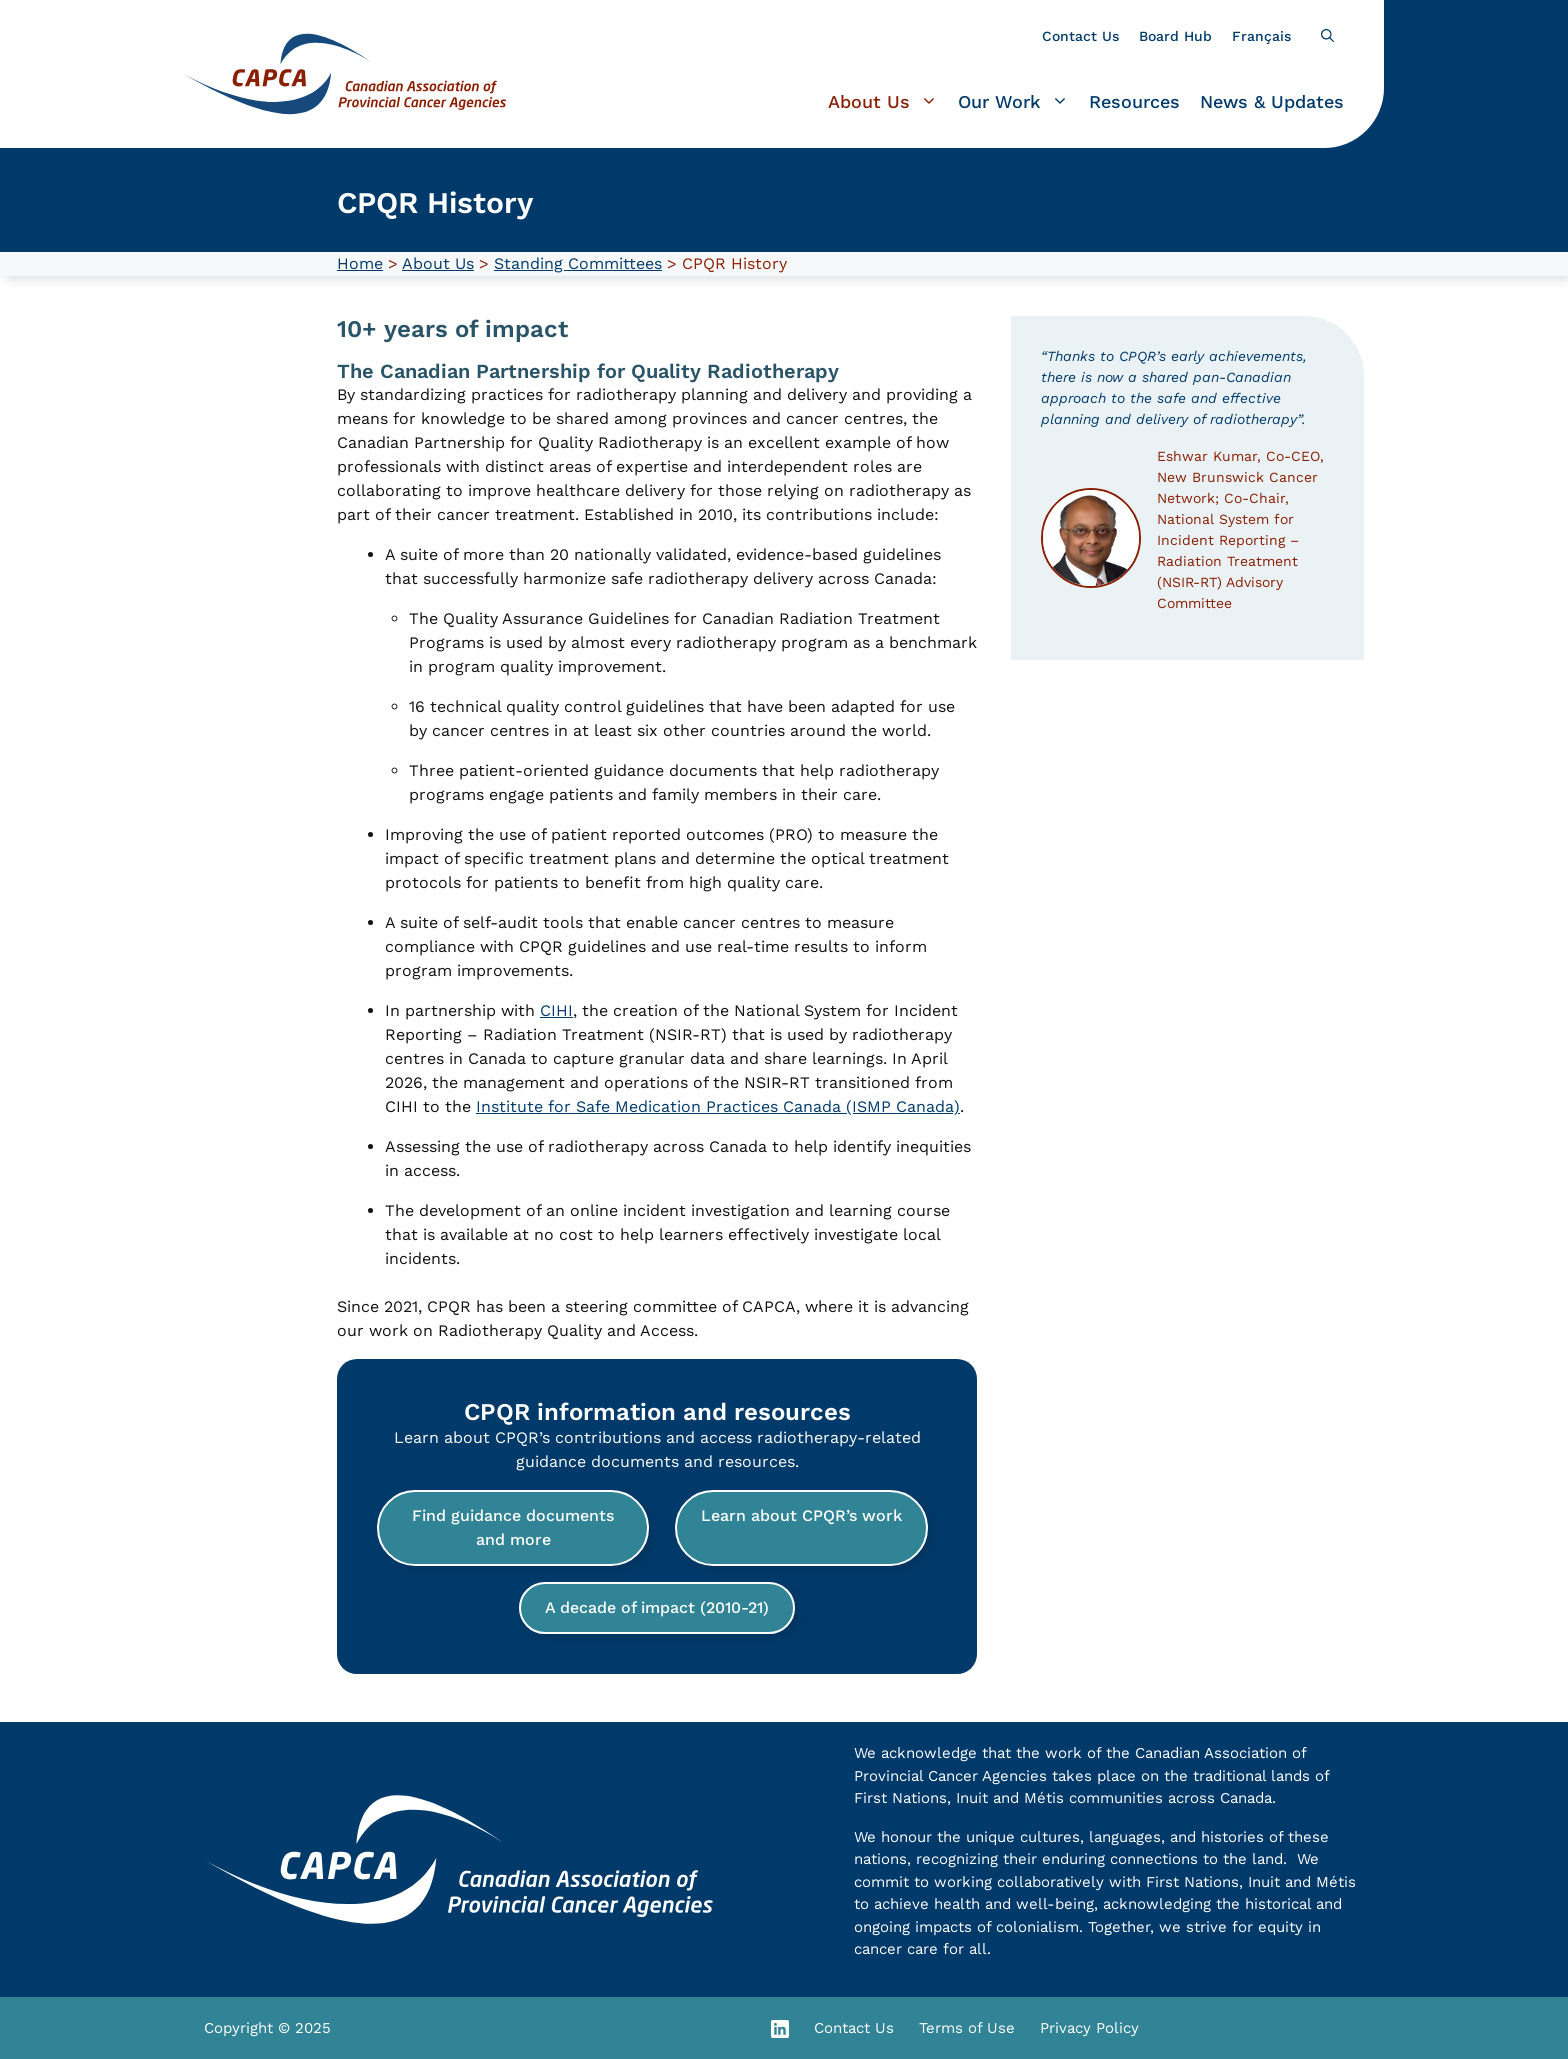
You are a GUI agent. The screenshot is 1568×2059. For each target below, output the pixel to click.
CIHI (556, 1010)
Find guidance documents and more (513, 1527)
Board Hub (1175, 36)
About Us (888, 102)
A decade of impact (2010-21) (657, 1607)
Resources (1134, 101)
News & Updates (1272, 101)
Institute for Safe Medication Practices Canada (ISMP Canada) (718, 1106)
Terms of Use (967, 2028)
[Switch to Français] (1261, 36)
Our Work (1018, 102)
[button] (1327, 36)
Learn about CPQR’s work (801, 1515)
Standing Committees (578, 263)
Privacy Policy (1089, 2028)
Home (360, 263)
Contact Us (1080, 36)
